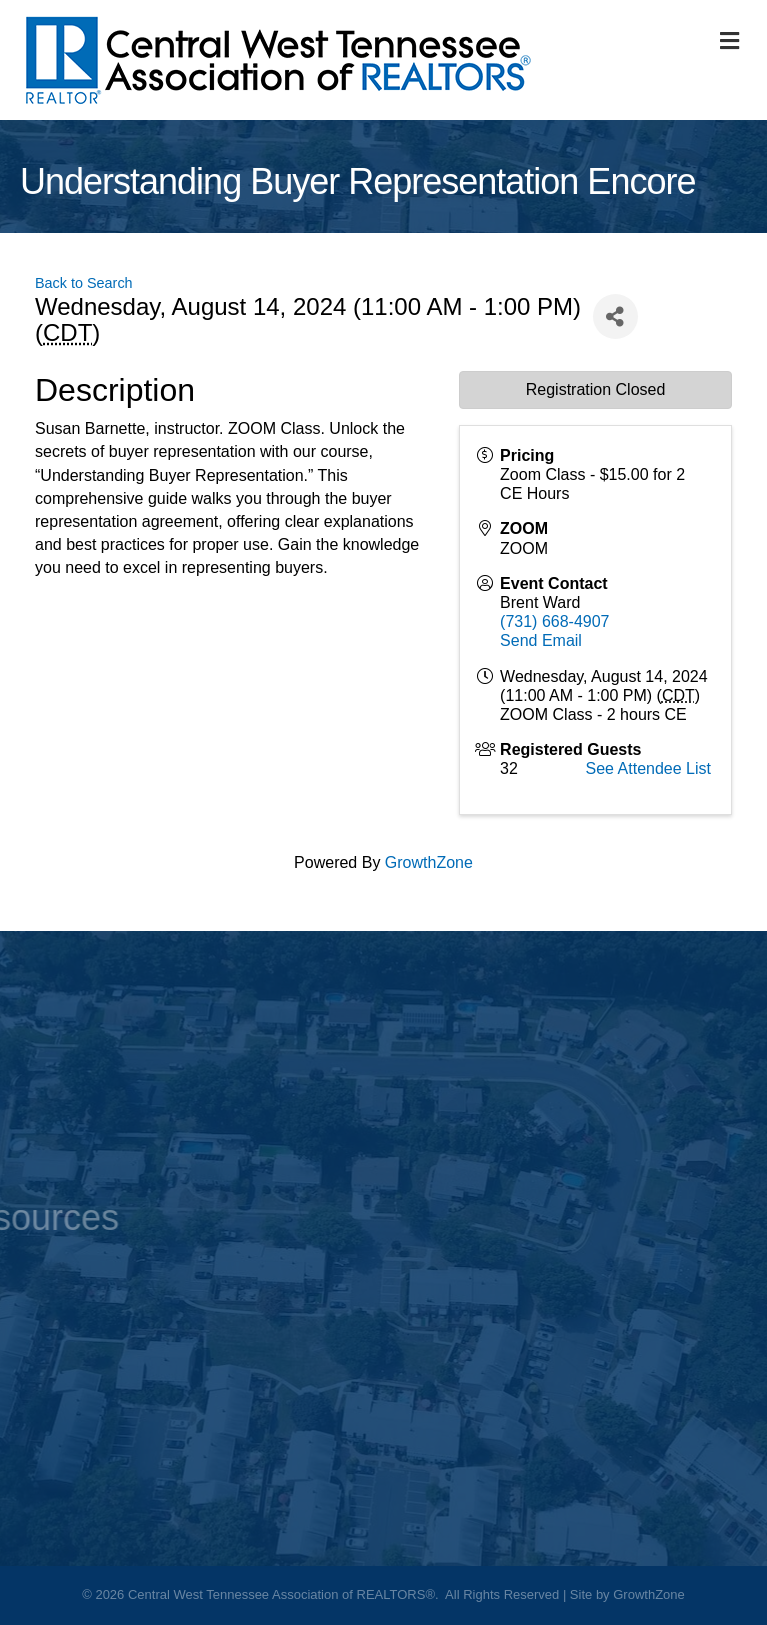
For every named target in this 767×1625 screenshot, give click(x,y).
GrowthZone (429, 862)
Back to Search (84, 283)
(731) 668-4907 (554, 621)
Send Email (541, 640)
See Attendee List (648, 768)
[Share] (615, 316)
